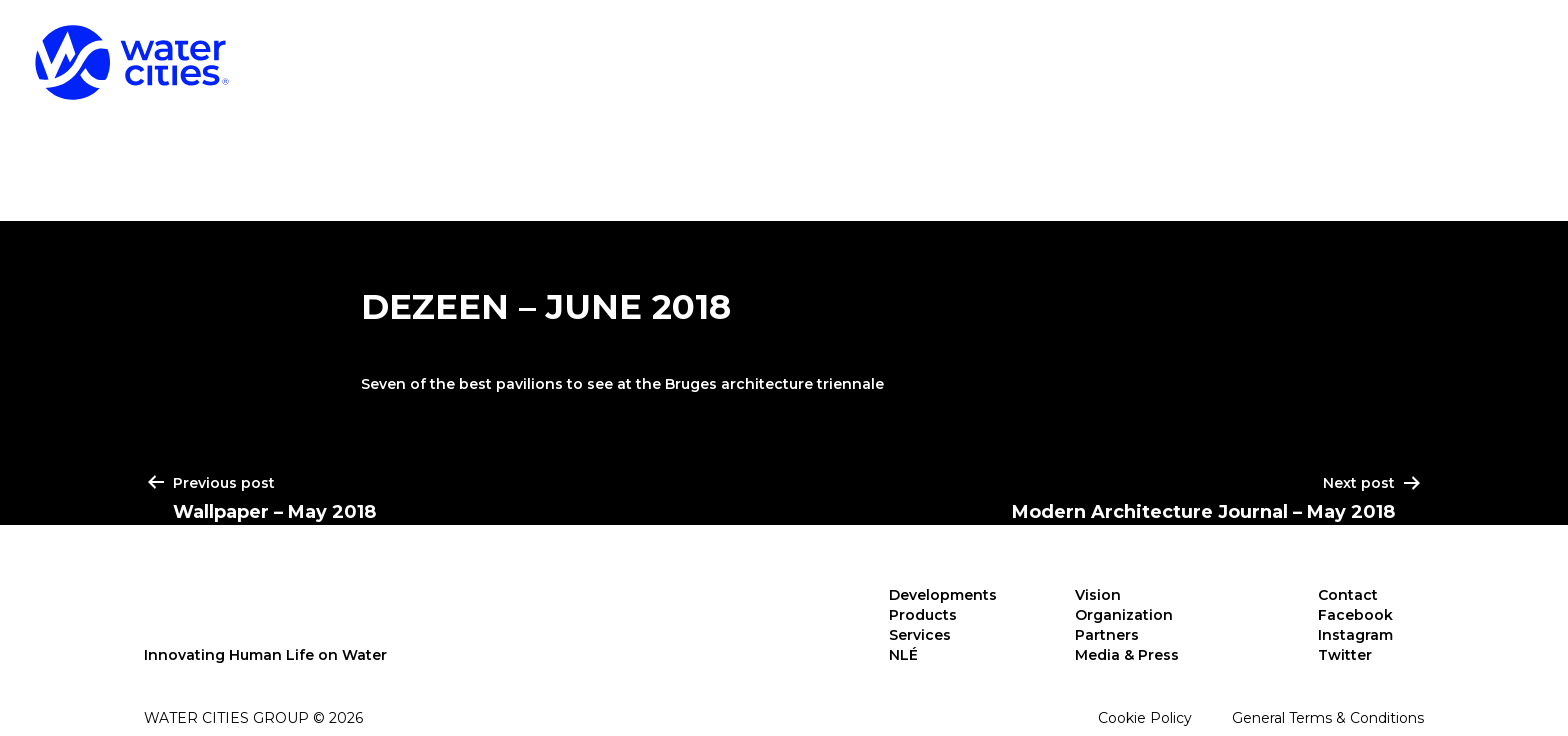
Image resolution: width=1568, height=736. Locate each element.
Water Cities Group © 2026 (253, 718)
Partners (1107, 635)
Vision (1098, 595)
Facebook (1355, 615)
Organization (1124, 615)
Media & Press (1127, 655)
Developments (963, 50)
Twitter (1345, 655)
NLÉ (1501, 50)
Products (1177, 50)
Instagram (1355, 635)
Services (1357, 50)
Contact (1348, 595)
